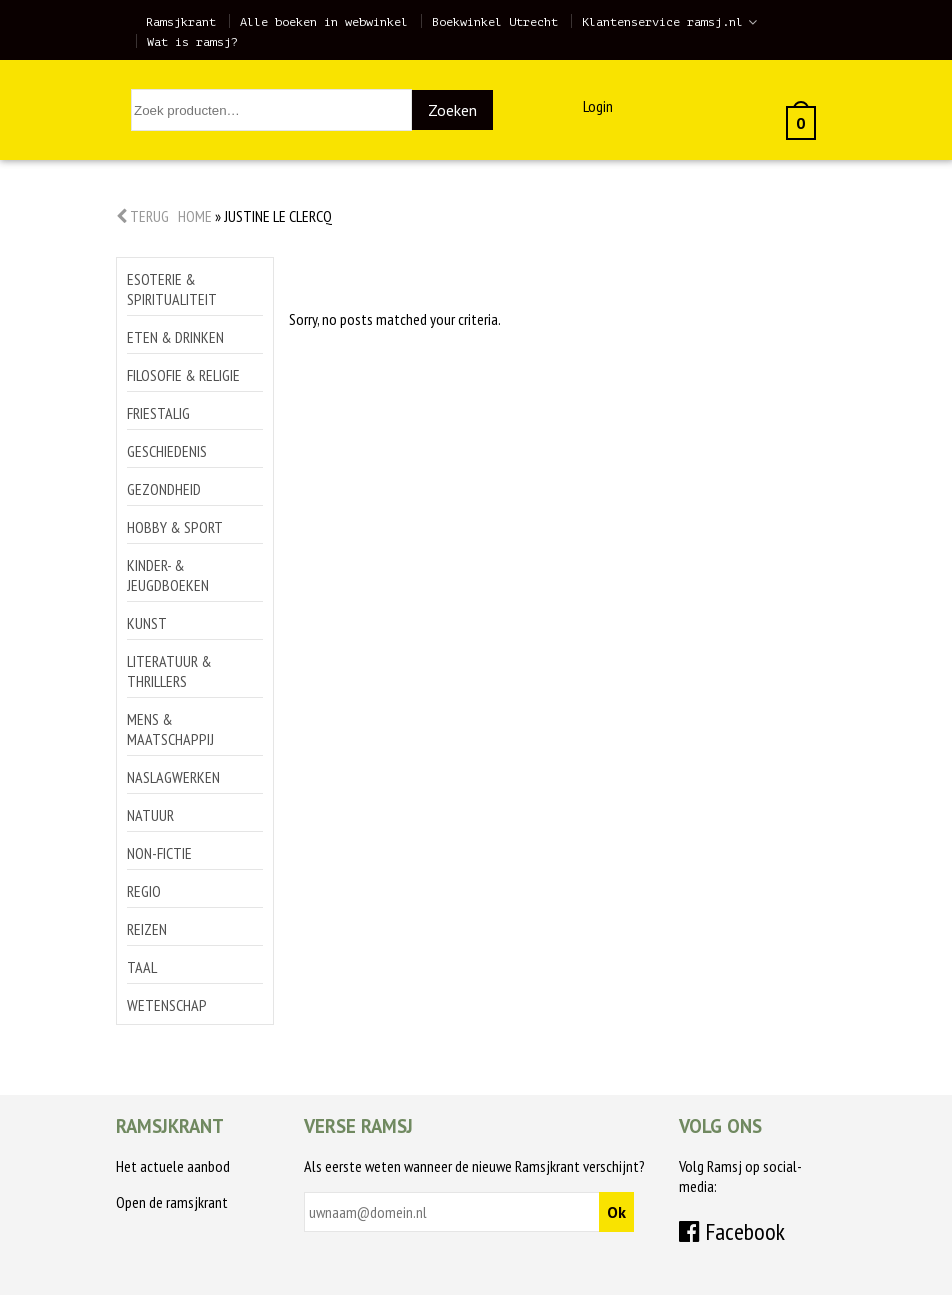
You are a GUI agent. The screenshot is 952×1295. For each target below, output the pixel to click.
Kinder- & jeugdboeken (168, 575)
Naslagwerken (173, 777)
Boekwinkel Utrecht (495, 22)
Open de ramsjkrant (172, 1202)
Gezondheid (164, 489)
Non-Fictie (159, 853)
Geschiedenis (167, 451)
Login (598, 106)
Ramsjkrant (181, 22)
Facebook (732, 1231)
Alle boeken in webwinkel (324, 22)
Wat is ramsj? (192, 42)
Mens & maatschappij (170, 729)
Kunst (147, 623)
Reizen (147, 929)
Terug (142, 216)
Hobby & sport (175, 527)
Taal (142, 967)
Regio (144, 891)
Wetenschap (167, 1005)
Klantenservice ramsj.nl (662, 22)
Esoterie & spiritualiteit (172, 289)
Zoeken (452, 110)
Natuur (150, 815)
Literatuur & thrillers (169, 671)
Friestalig (158, 413)
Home (195, 216)
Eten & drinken (175, 337)
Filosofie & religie (183, 375)
